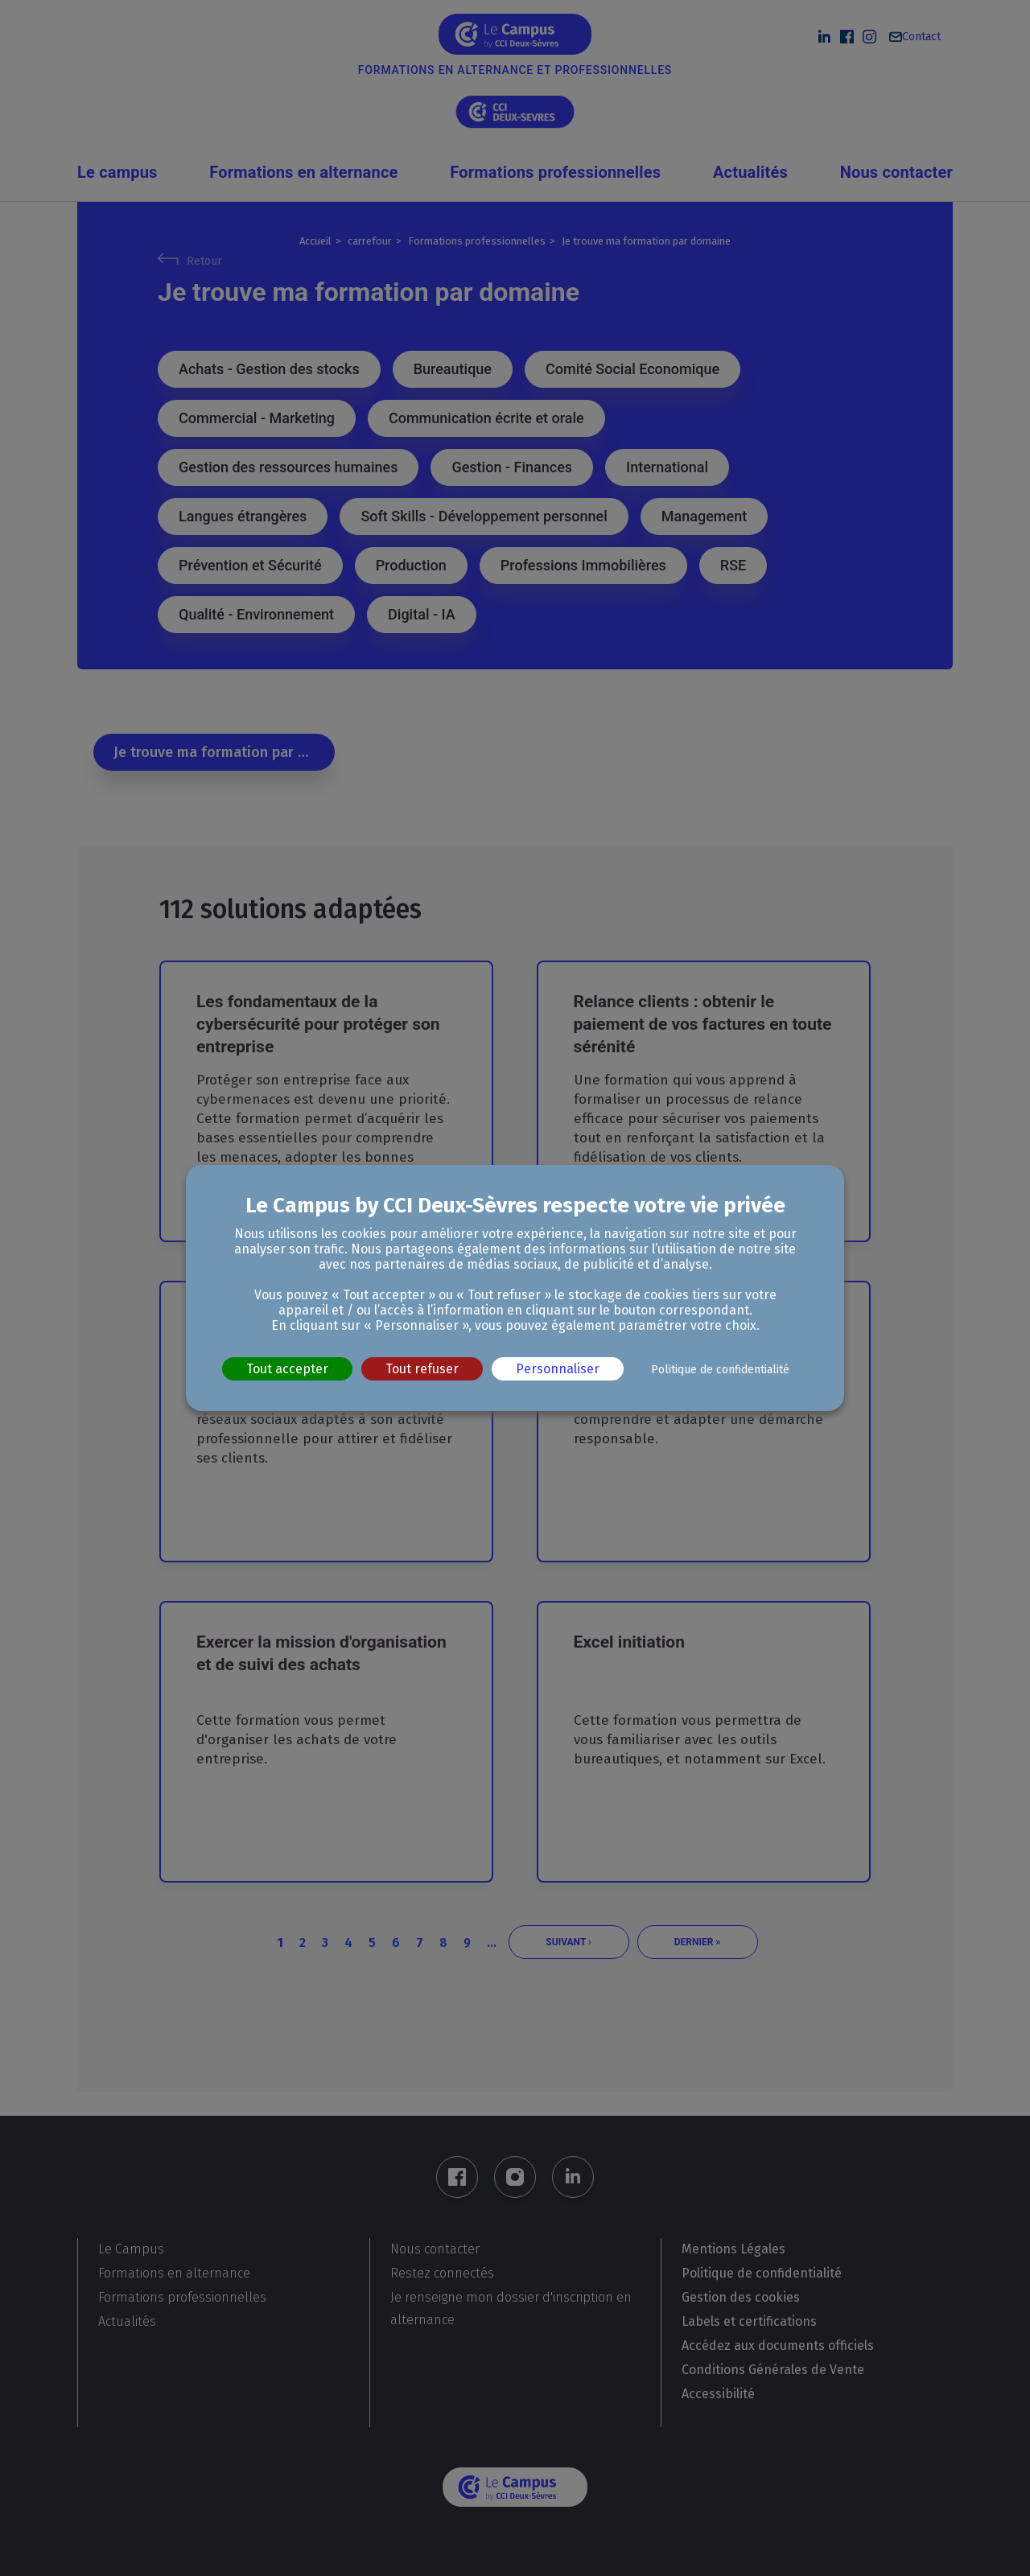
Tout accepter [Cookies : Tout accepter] (287, 1368)
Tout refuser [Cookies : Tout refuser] (422, 1368)
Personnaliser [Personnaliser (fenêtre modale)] (557, 1368)
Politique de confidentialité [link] (720, 1369)
